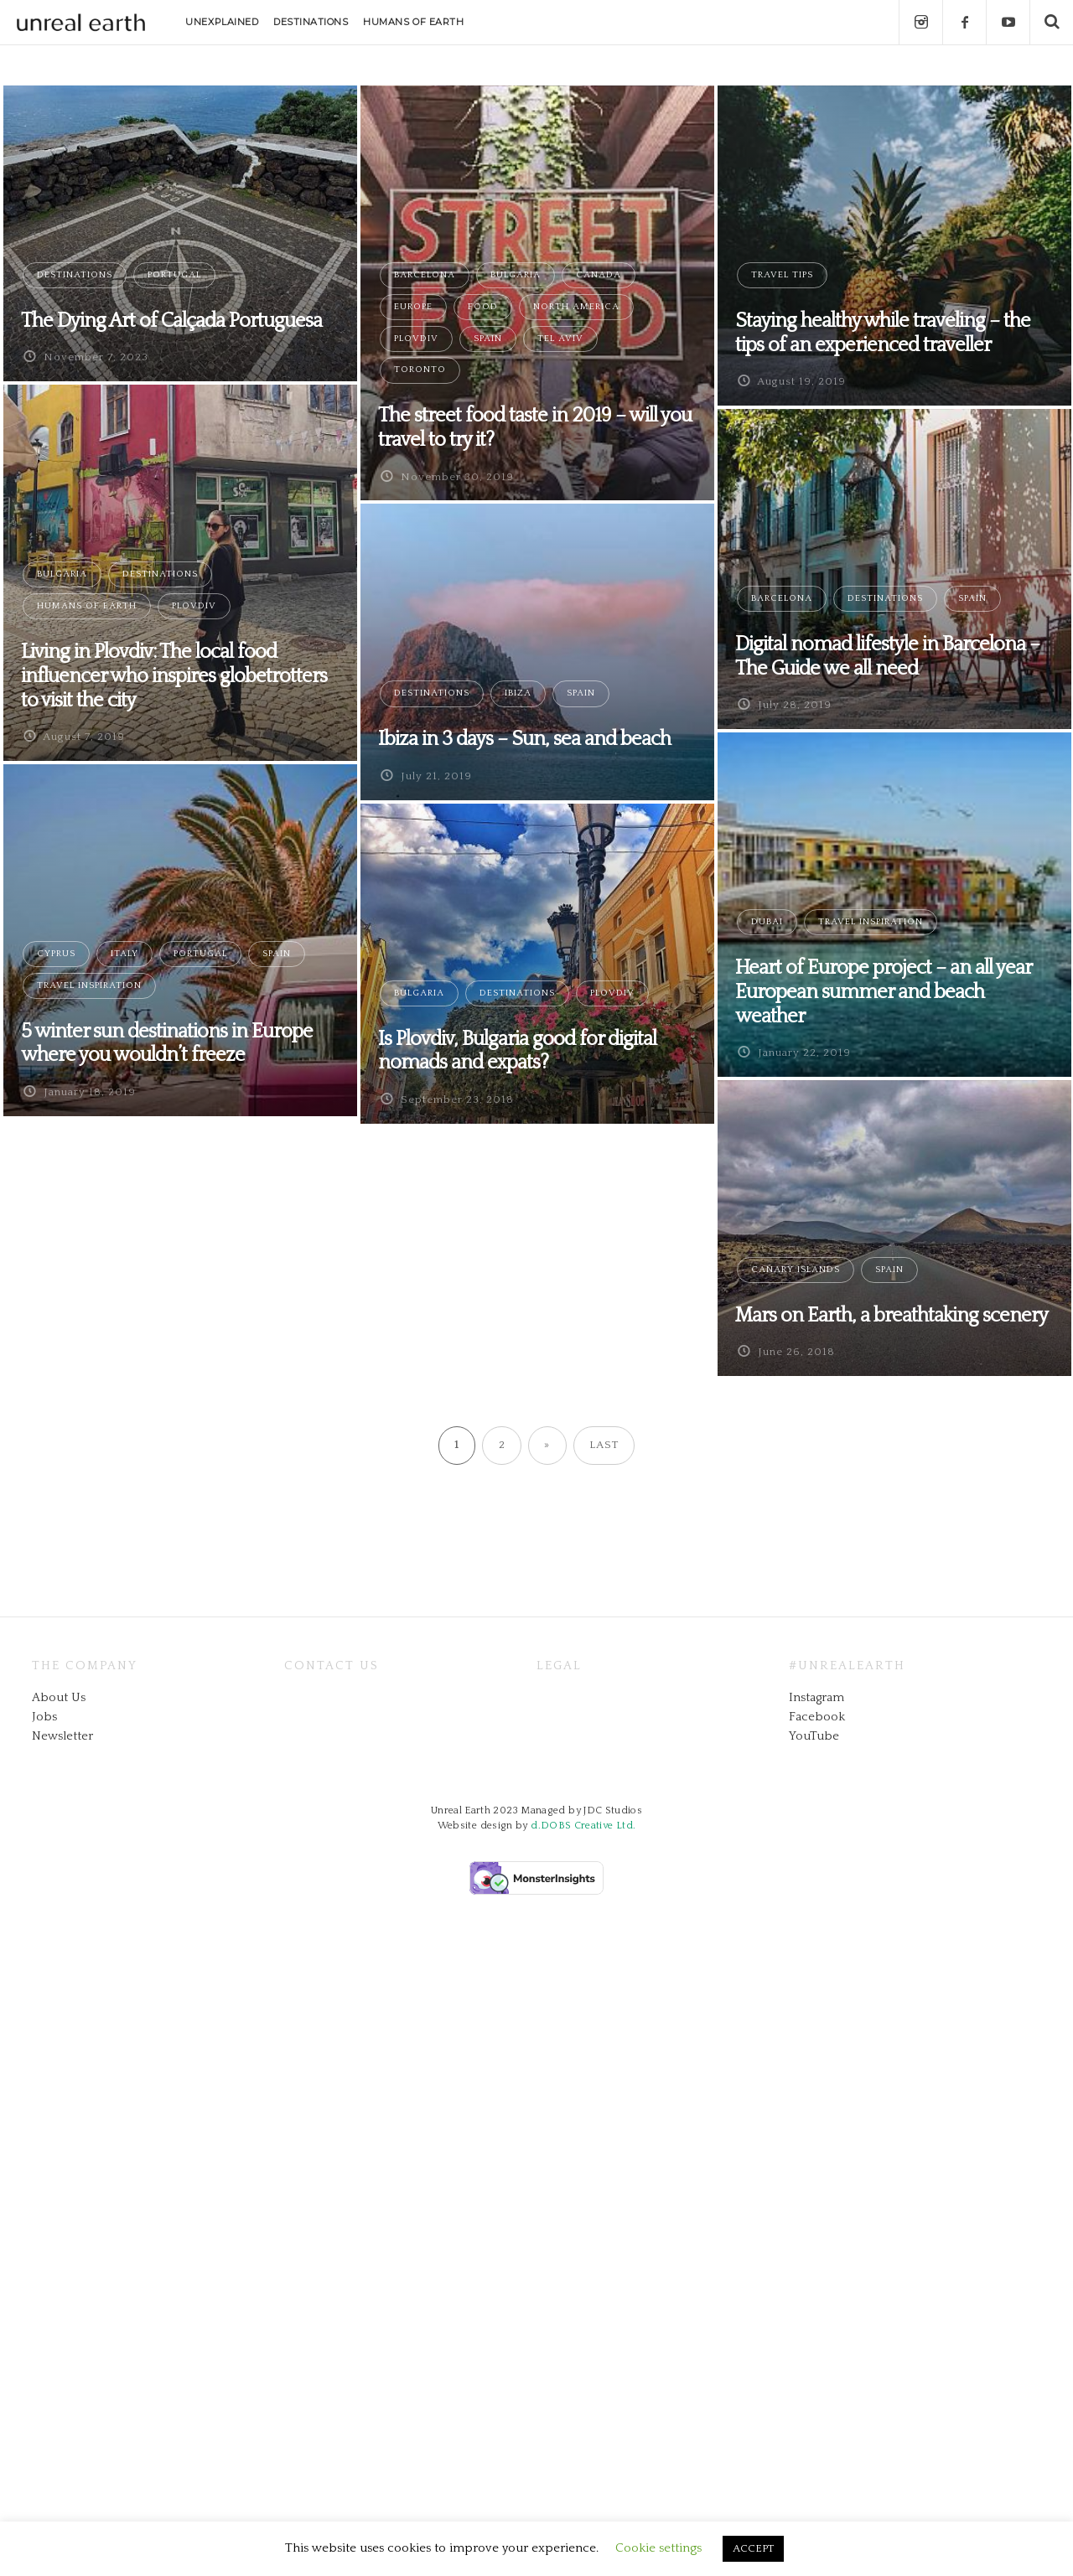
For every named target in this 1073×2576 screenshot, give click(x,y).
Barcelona (424, 275)
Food (483, 307)
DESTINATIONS (311, 22)
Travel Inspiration (870, 922)
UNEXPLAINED (221, 22)
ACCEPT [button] (753, 2548)
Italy (124, 954)
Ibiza (518, 693)
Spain (488, 339)
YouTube (814, 1736)
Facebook (817, 1717)
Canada (598, 275)
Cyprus (56, 954)
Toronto (420, 370)
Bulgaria (515, 275)
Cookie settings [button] (658, 2548)
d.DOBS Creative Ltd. (583, 1825)
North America (576, 307)
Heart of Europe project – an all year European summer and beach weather (883, 992)
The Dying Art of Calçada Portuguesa (171, 321)
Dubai (767, 922)
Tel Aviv (560, 339)
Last (604, 1445)
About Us (59, 1697)
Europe (413, 307)
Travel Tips (782, 275)
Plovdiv (416, 339)
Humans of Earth (87, 606)
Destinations (74, 275)
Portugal (174, 275)
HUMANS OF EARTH (413, 22)
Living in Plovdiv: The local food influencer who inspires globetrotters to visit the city (174, 676)
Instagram (816, 1697)
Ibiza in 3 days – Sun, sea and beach (524, 739)
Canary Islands (795, 1270)
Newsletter (62, 1736)
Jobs (44, 1717)
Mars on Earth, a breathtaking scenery (891, 1316)
